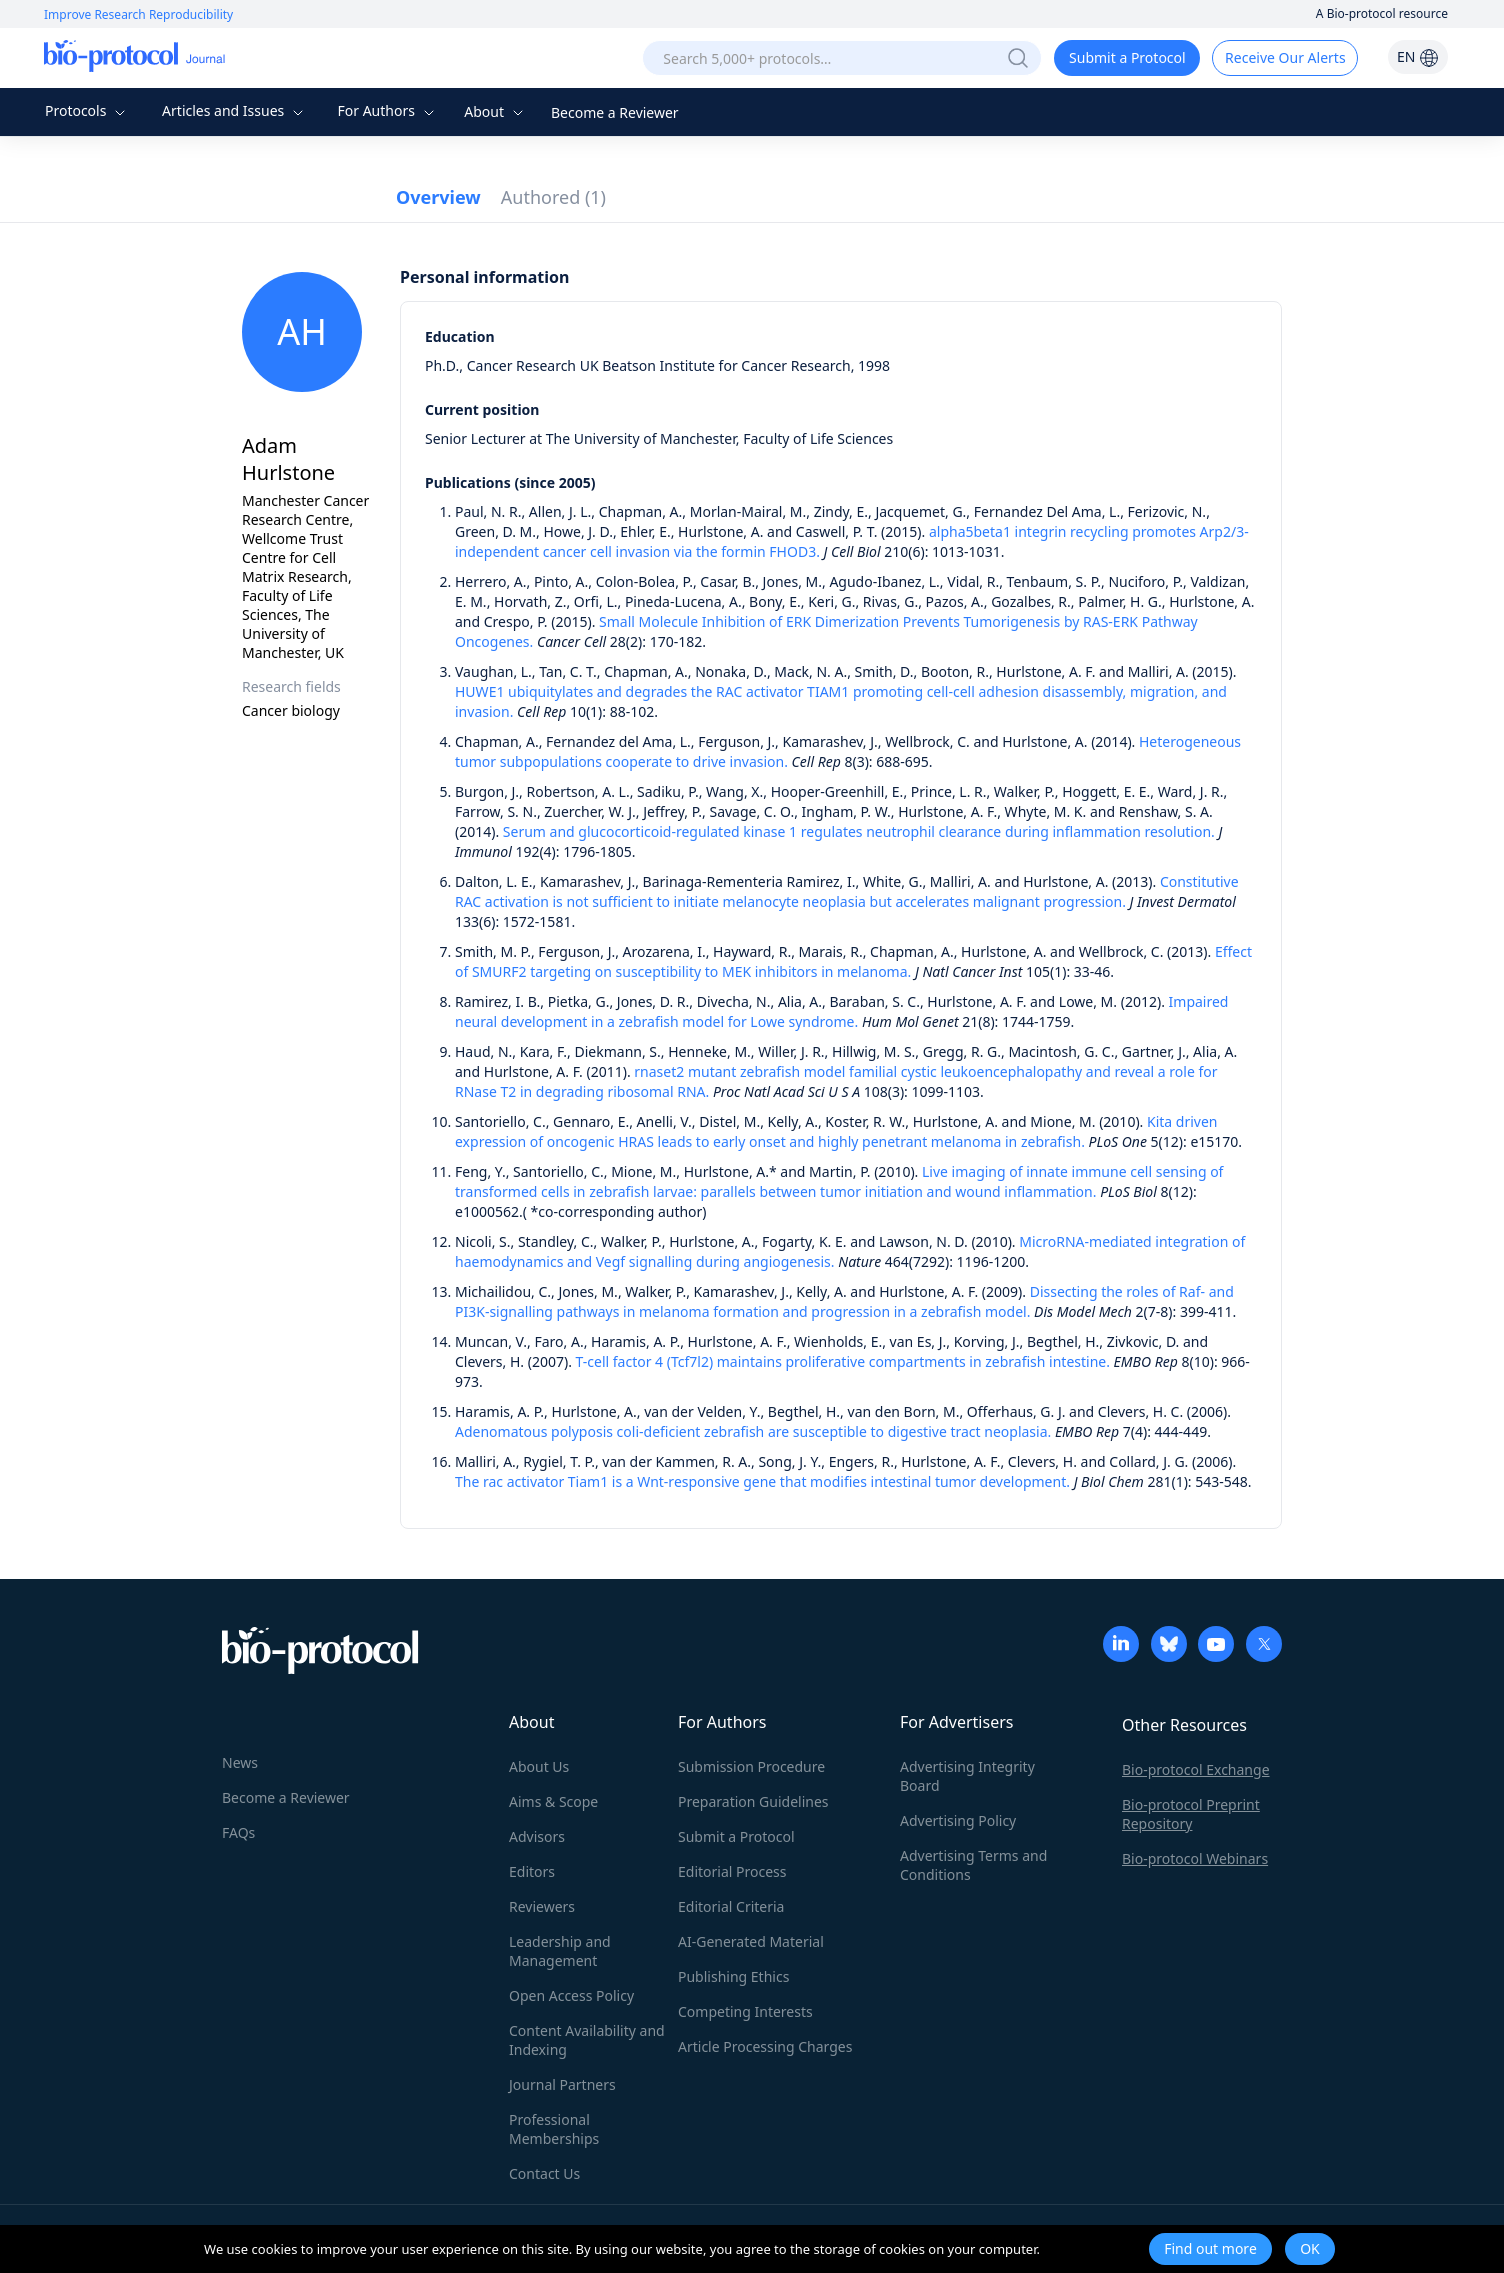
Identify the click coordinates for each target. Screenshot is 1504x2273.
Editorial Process (732, 1871)
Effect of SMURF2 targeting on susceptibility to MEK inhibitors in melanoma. (853, 961)
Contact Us (544, 2173)
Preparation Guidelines (753, 1801)
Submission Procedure (751, 1766)
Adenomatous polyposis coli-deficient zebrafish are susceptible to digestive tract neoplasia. (753, 1431)
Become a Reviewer (615, 112)
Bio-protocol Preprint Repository (1191, 1814)
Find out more (1210, 2248)
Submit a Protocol (1127, 57)
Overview (438, 197)
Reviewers (542, 1906)
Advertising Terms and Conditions (973, 1865)
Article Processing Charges (765, 2046)
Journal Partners (562, 2084)
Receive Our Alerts (1285, 57)
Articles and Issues (235, 110)
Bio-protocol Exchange (1196, 1769)
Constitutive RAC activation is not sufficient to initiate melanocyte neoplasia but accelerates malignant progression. (847, 891)
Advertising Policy (958, 1820)
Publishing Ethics (733, 1976)
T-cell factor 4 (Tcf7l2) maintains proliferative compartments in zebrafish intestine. (843, 1361)
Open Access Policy (571, 1995)
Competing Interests (745, 2011)
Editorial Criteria (731, 1906)
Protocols (87, 110)
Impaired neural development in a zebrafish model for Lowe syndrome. (841, 1011)
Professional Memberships (554, 2129)
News (240, 1762)
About (495, 111)
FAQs (238, 1832)
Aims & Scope (553, 1801)
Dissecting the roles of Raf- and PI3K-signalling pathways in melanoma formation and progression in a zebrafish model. (844, 1301)
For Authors (387, 110)
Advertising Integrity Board (967, 1776)
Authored (553, 197)
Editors (532, 1871)
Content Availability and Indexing (587, 2040)
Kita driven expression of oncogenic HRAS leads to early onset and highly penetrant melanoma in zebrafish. (836, 1131)
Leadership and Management (560, 1951)
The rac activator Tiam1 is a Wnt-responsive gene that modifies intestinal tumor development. (762, 1481)
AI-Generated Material (751, 1941)
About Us (539, 1766)
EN (1418, 56)
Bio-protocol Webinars (1195, 1858)
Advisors (537, 1836)
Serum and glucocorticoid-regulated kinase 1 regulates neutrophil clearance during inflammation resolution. (859, 831)
